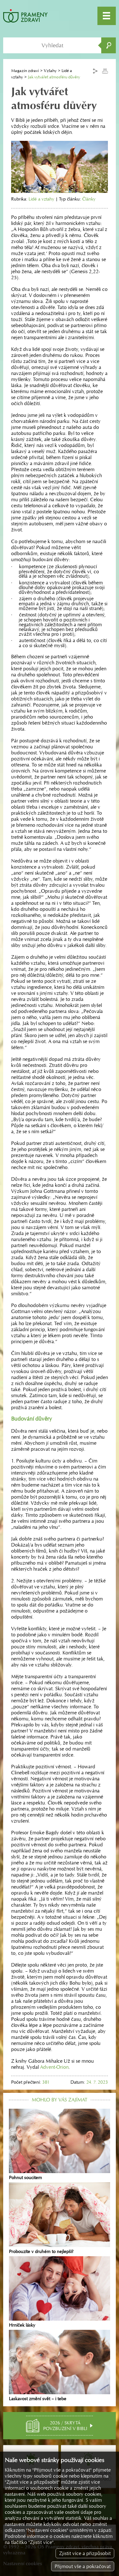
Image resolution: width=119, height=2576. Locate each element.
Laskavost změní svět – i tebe (59, 2366)
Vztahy (50, 70)
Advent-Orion (54, 2067)
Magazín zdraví (25, 70)
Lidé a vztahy (41, 199)
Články (89, 199)
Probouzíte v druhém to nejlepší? (59, 2218)
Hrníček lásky (59, 2292)
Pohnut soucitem (59, 2144)
